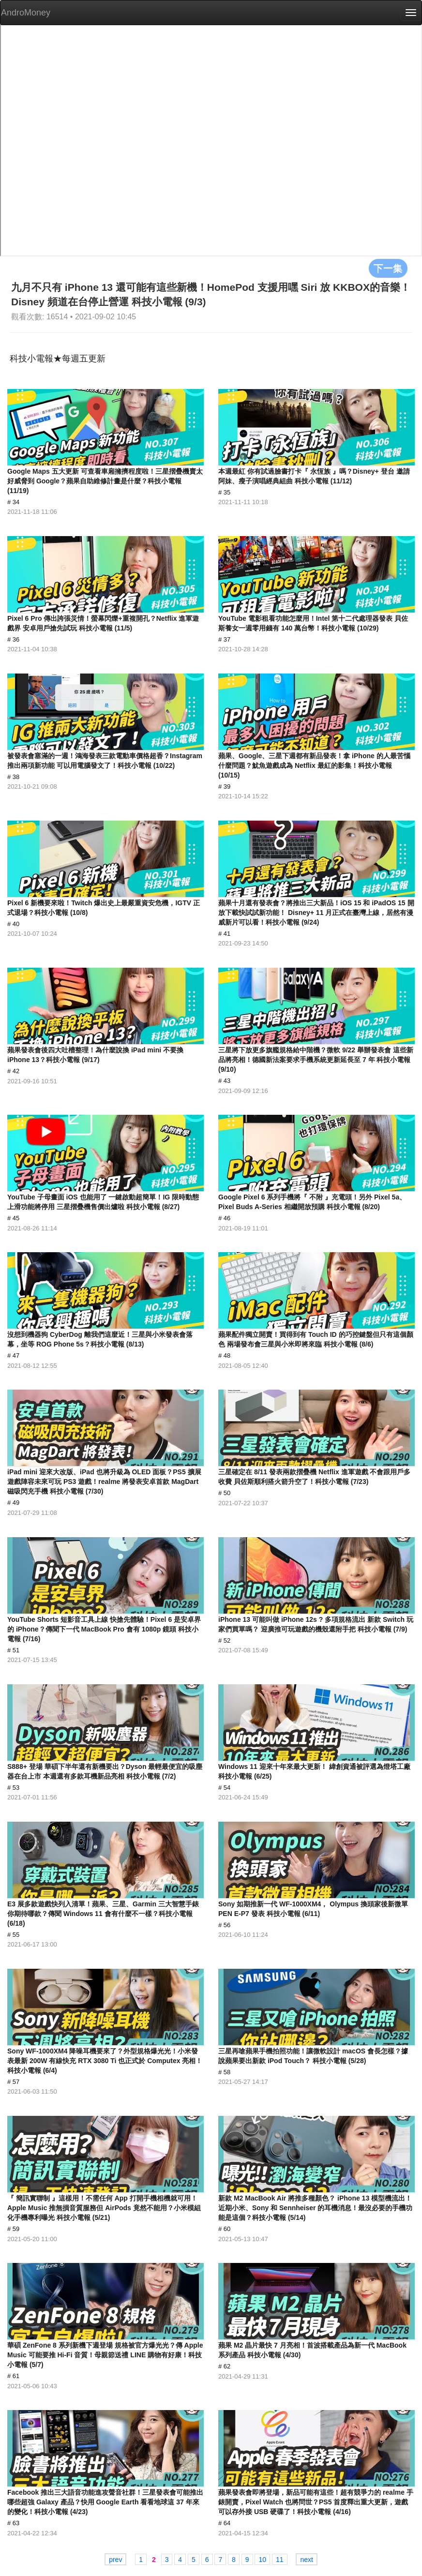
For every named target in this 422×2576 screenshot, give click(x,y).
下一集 (388, 268)
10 (262, 2559)
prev (115, 2559)
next (306, 2559)
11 (280, 2559)
